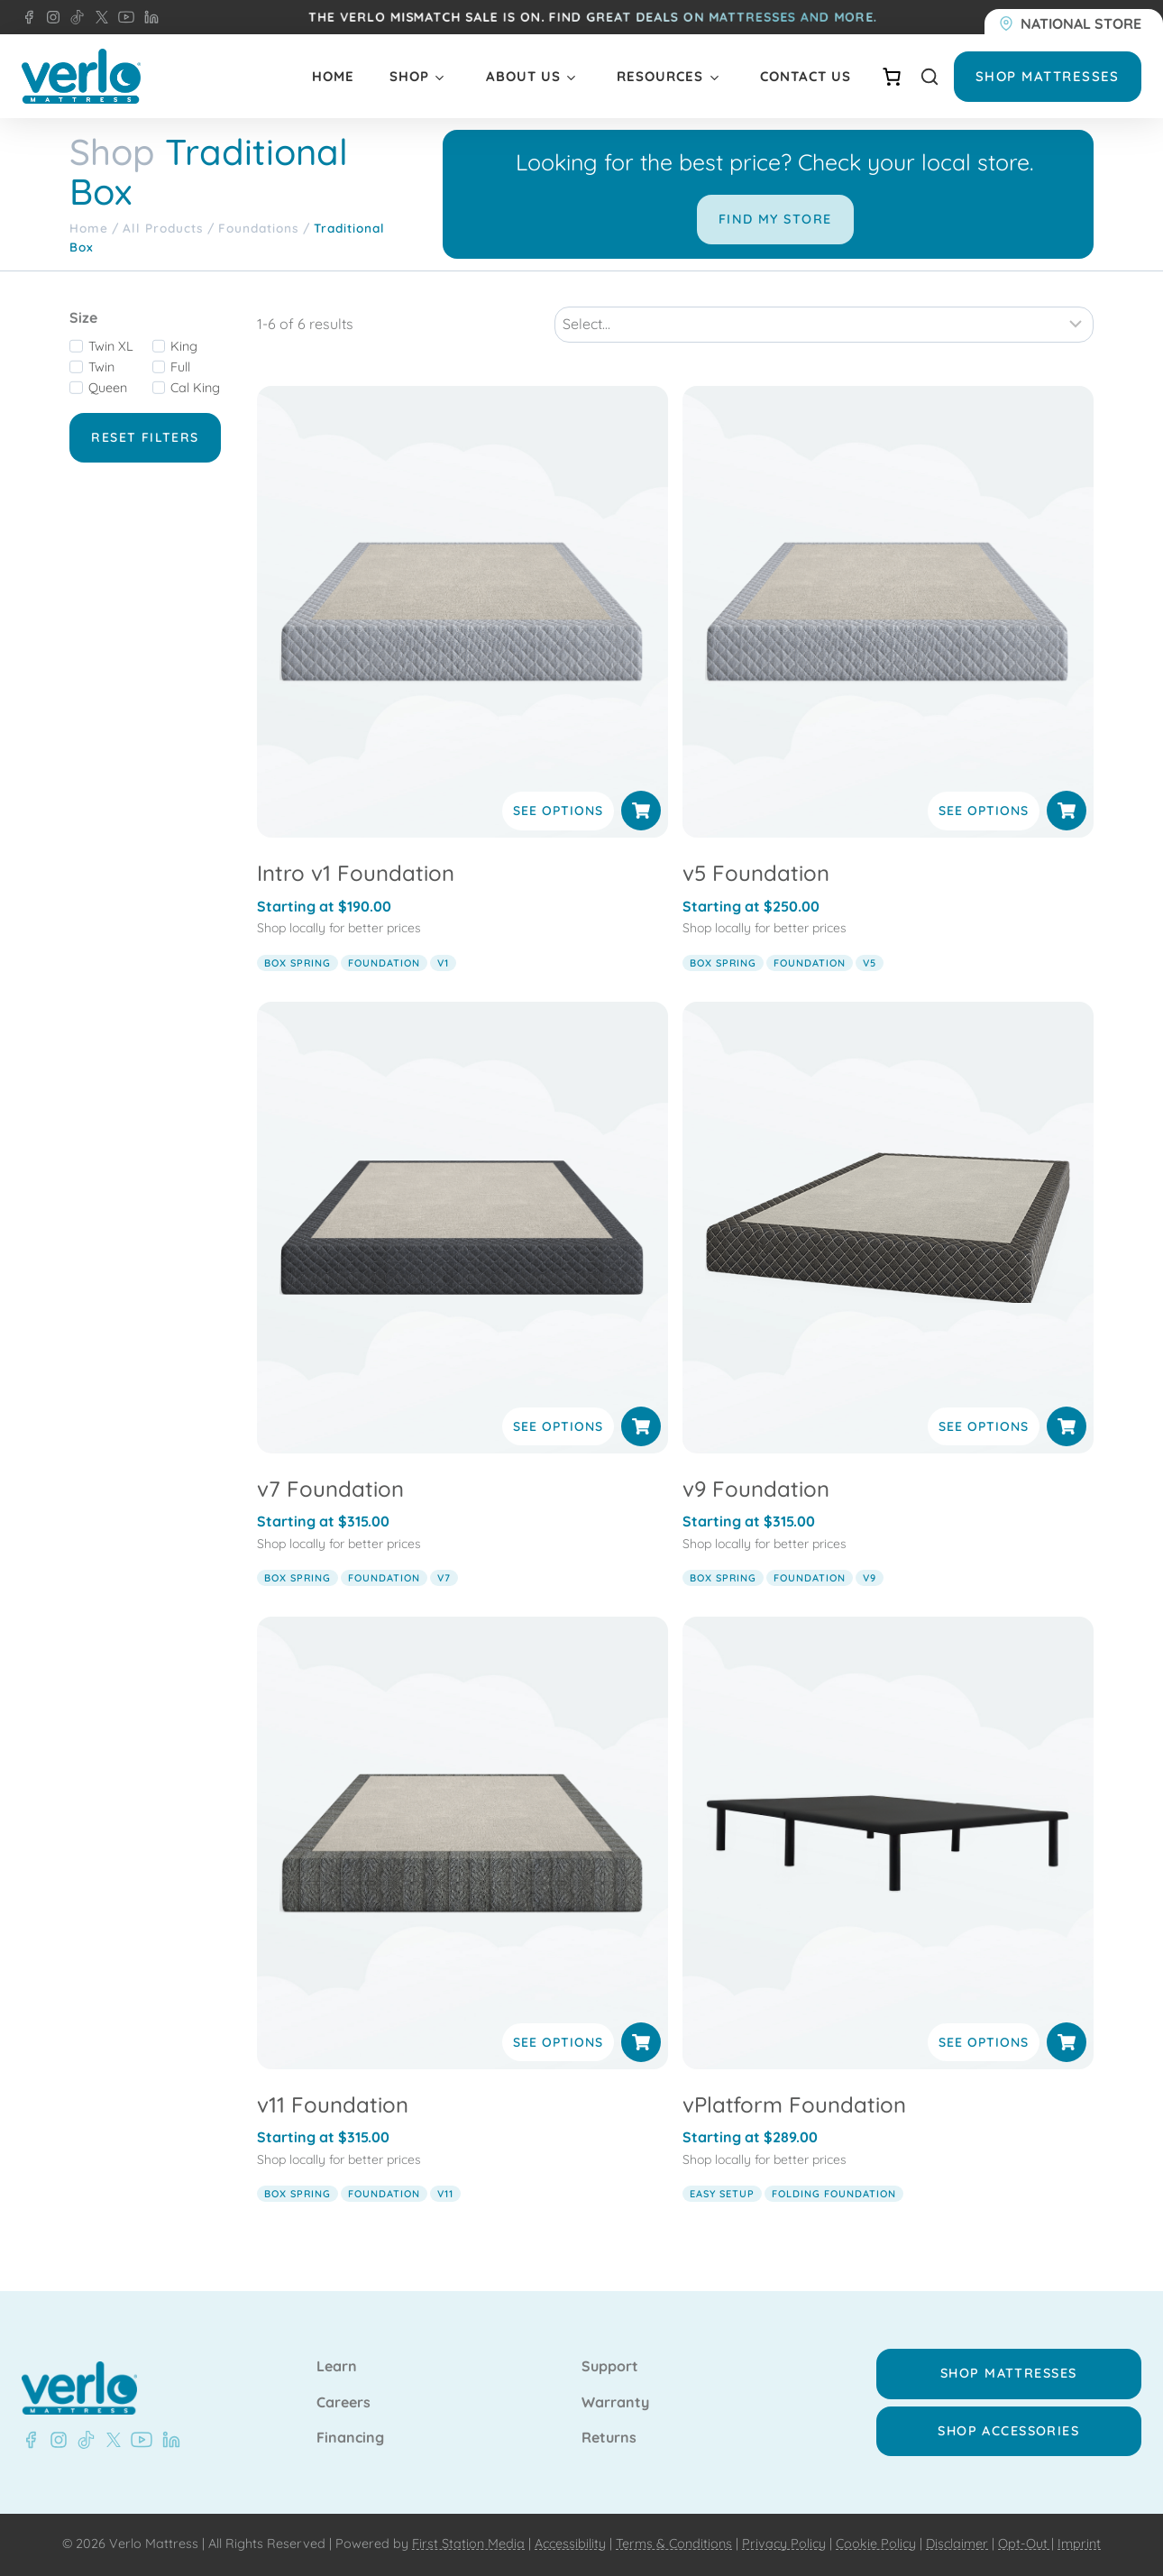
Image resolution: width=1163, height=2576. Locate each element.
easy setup (722, 2193)
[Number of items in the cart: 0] (891, 76)
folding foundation (834, 2193)
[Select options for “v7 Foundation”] (641, 1426)
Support (610, 2367)
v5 (869, 963)
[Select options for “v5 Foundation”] (1066, 810)
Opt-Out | (1026, 2543)
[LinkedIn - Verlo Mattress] (148, 17)
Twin (101, 367)
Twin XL (110, 346)
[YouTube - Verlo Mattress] (122, 17)
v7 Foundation (330, 1488)
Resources (660, 76)
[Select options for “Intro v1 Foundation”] (641, 810)
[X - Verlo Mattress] (98, 17)
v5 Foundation (755, 872)
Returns (609, 2438)
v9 (869, 1578)
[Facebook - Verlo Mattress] (29, 17)
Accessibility (570, 2543)
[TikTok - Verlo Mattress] (74, 17)
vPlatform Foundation (794, 2104)
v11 (445, 2193)
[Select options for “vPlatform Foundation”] (1066, 2042)
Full (180, 367)
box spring (297, 963)
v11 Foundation (332, 2104)
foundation (384, 963)
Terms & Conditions (674, 2543)
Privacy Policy (784, 2543)
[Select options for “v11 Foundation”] (641, 2042)
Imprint (1079, 2543)
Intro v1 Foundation (355, 872)
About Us (523, 76)
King (183, 346)
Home (333, 76)
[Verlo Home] (81, 76)
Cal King (195, 388)
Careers (343, 2403)
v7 (444, 1578)
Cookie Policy (876, 2543)
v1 (443, 963)
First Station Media (468, 2543)
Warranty (615, 2403)
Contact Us (805, 76)
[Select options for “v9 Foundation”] (1066, 1426)
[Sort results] (823, 325)
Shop (409, 76)
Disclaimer (957, 2543)
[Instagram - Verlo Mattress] (49, 17)
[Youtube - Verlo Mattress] (138, 2440)
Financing (350, 2438)
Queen (107, 388)
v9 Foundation (755, 1488)
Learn (336, 2367)
